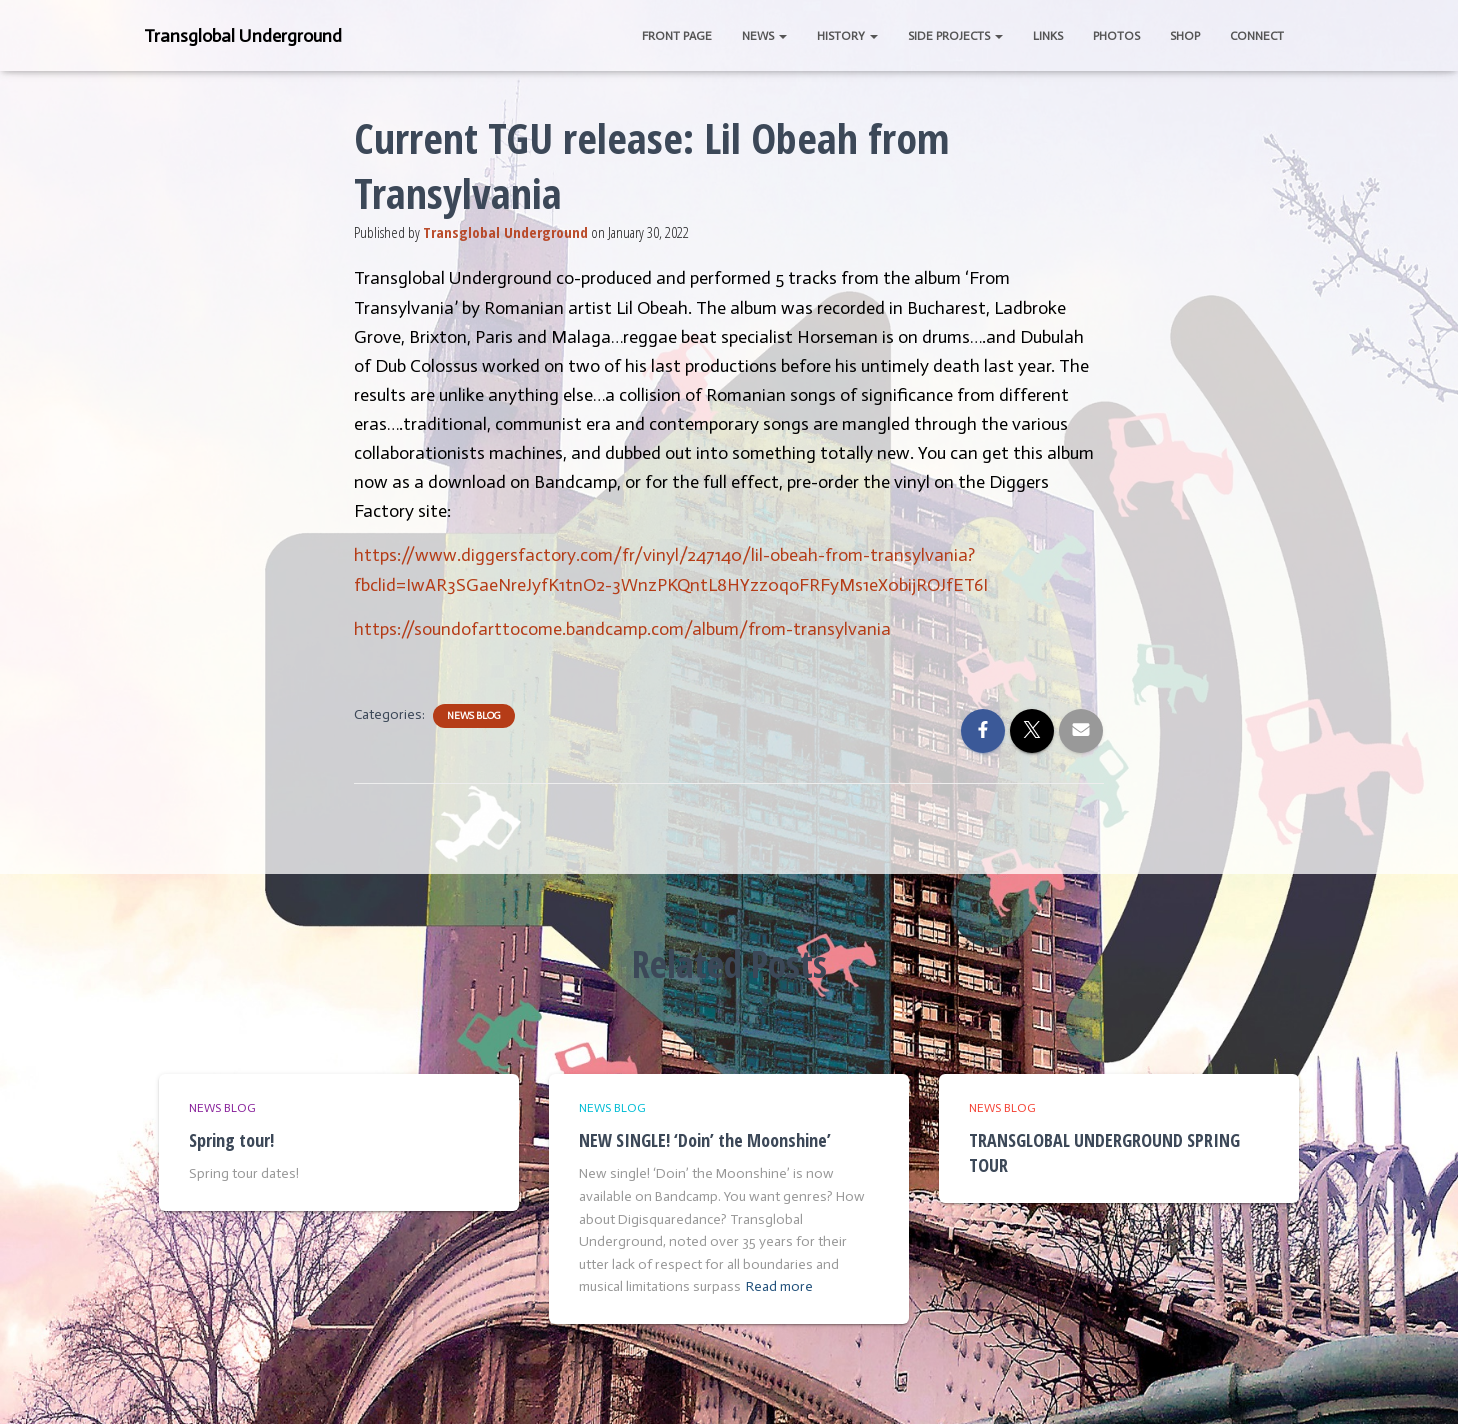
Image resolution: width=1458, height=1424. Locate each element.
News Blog (474, 716)
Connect (1257, 36)
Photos (1116, 36)
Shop (1185, 36)
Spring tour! (231, 1140)
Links (1048, 36)
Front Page (677, 36)
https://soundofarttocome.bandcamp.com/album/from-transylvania (622, 629)
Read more (779, 1286)
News (764, 36)
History (847, 36)
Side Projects (955, 36)
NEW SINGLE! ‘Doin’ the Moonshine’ (705, 1140)
